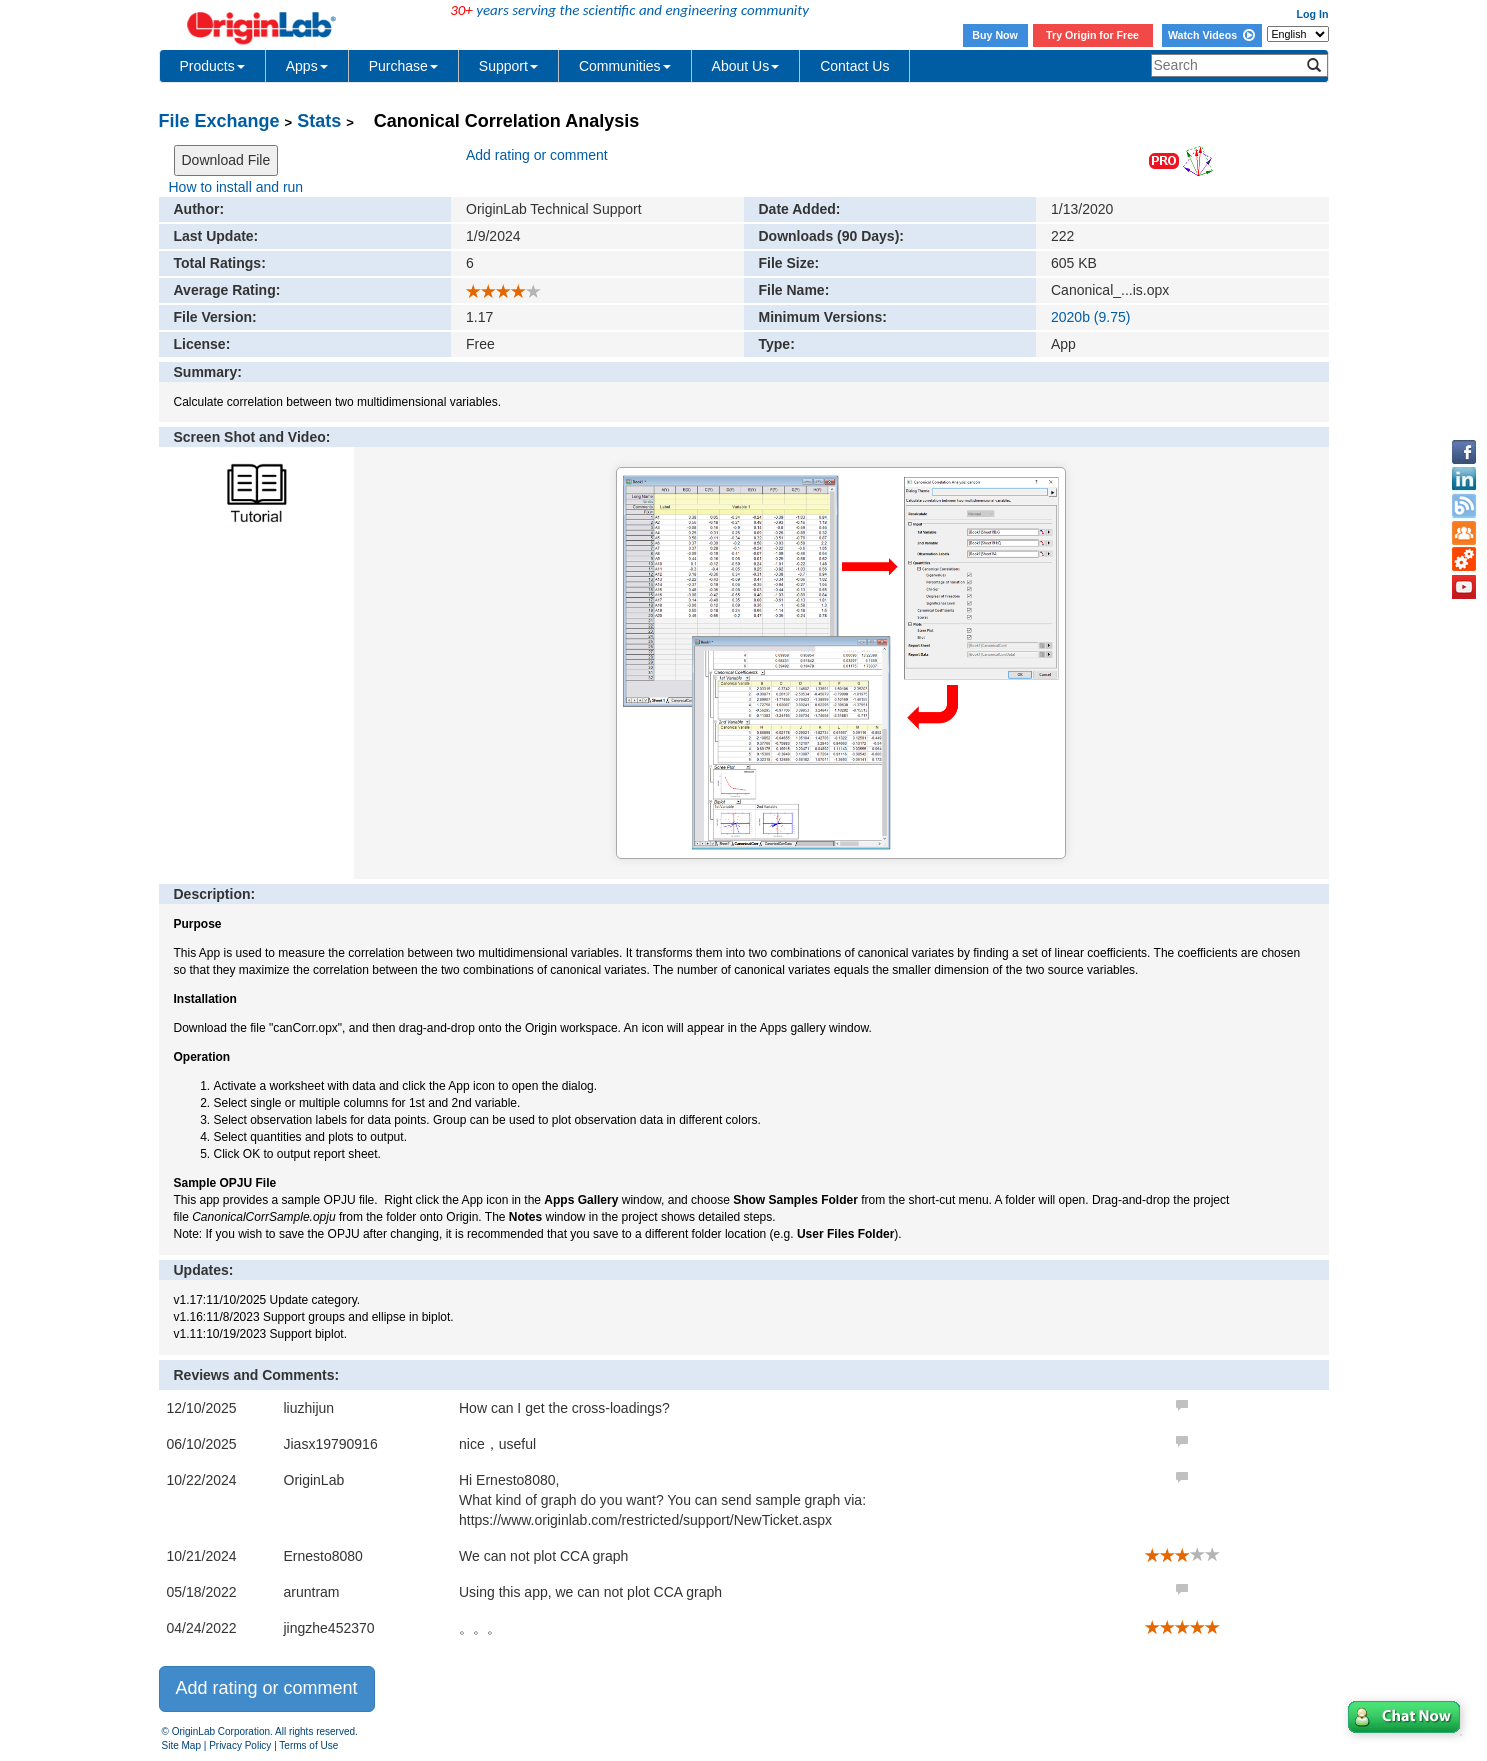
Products (212, 66)
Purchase (403, 66)
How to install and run (236, 187)
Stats (319, 121)
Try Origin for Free (1092, 35)
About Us (746, 66)
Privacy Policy (240, 1745)
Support (508, 66)
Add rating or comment (537, 155)
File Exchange (219, 121)
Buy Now (995, 35)
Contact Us (854, 66)
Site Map (181, 1745)
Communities (625, 66)
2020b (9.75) (1090, 317)
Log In (1313, 14)
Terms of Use (308, 1745)
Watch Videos (1211, 35)
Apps (307, 66)
